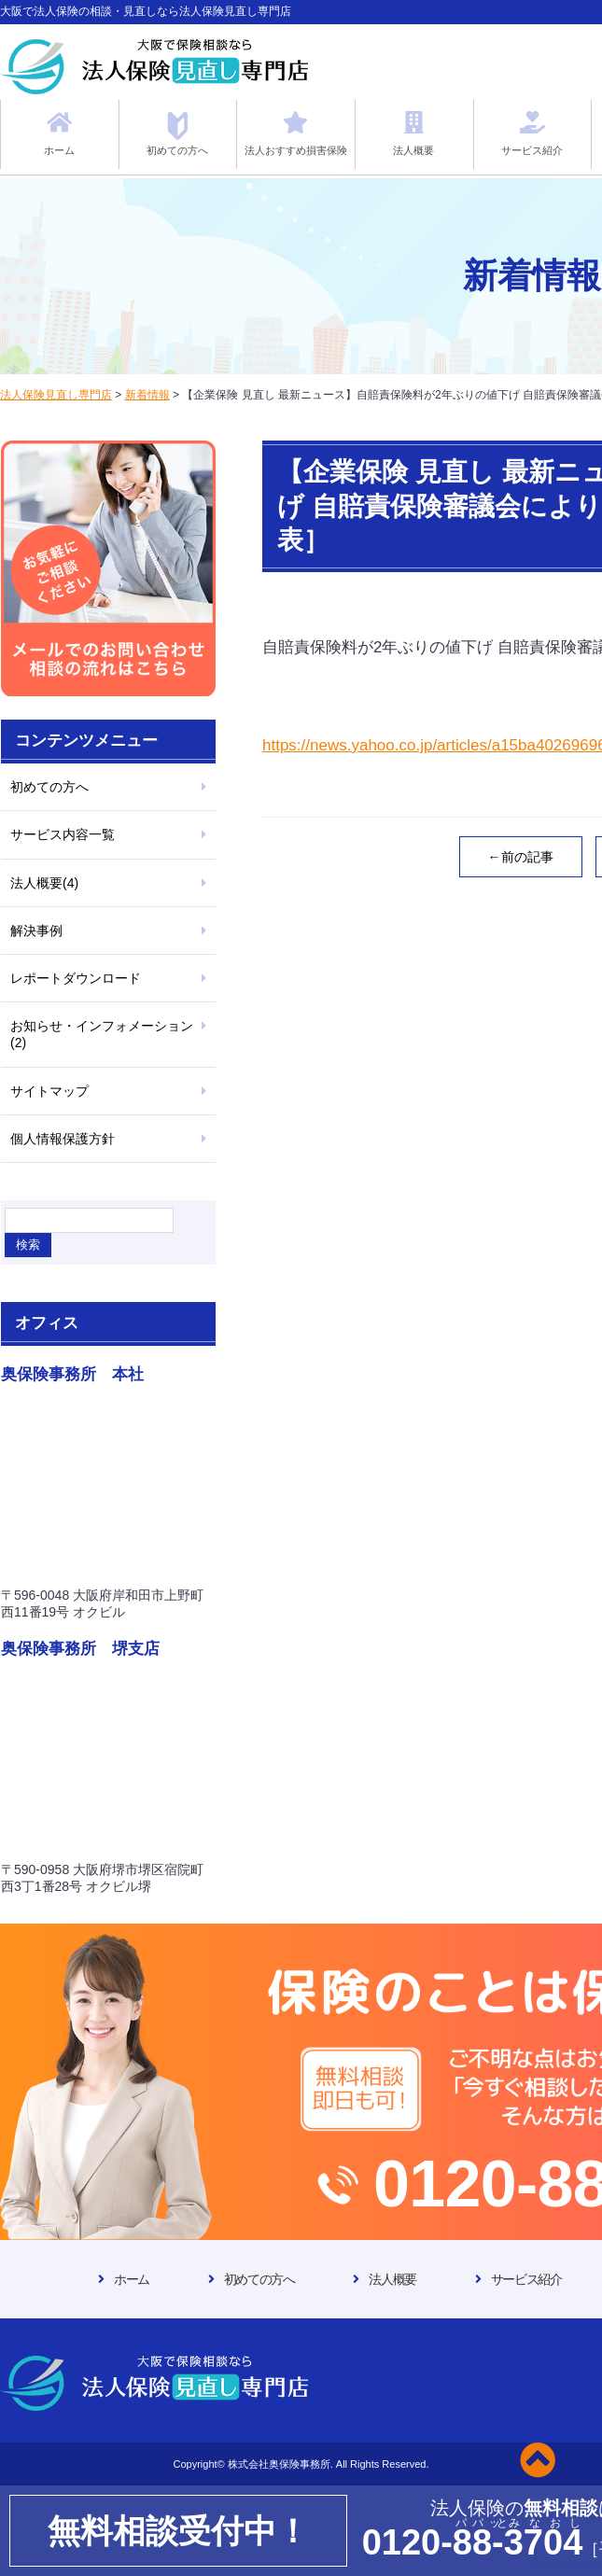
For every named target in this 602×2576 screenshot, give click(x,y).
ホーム (131, 2279)
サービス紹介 (526, 2279)
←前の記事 (520, 856)
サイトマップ (49, 1091)
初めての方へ (49, 786)
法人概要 (392, 2279)
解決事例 (36, 930)
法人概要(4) (44, 882)
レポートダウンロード (75, 978)
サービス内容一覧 (62, 834)
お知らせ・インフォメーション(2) (101, 1034)
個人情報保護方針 (62, 1138)
